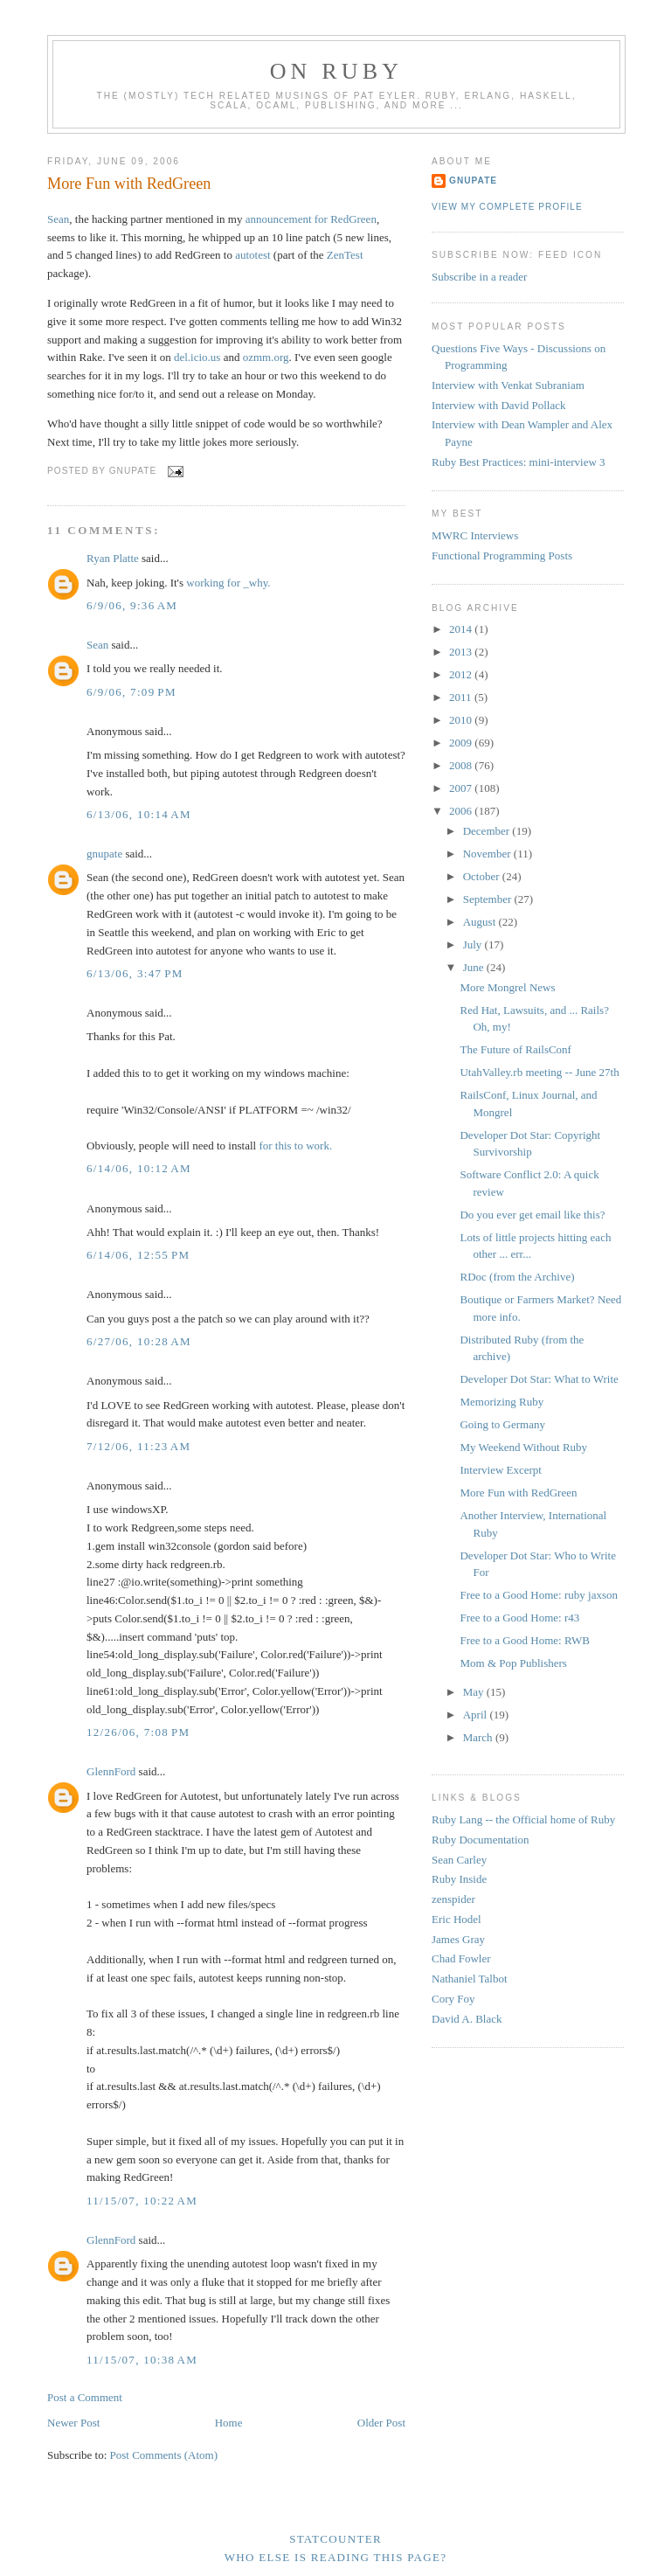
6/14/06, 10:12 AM (138, 1168)
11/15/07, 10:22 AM (141, 2200)
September (489, 899)
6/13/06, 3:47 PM (134, 973)
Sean (58, 219)
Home (229, 2422)
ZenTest (345, 254)
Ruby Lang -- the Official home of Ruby (523, 1819)
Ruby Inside (459, 1878)
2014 (461, 628)
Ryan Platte (112, 558)
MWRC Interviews (475, 535)
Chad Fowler (461, 1958)
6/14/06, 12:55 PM (138, 1254)
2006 (461, 810)
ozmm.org (266, 357)
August (481, 921)
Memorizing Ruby (501, 1401)
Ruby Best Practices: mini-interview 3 (518, 462)
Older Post (381, 2422)
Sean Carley (459, 1859)
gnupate (104, 853)
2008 (461, 765)
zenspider (453, 1899)
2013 (461, 651)
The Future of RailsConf (515, 1049)
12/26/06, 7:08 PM (138, 1732)
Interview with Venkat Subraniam (508, 385)
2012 (461, 674)
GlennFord (110, 1771)
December (488, 830)
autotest (252, 254)
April (476, 1714)
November (488, 853)
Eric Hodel (456, 1919)
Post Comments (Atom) (164, 2454)
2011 (461, 697)
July (474, 944)
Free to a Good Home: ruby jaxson (539, 1594)
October (482, 876)
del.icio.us (197, 357)
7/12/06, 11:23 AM (138, 1446)
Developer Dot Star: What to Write (539, 1378)
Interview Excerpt (500, 1469)
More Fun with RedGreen (129, 183)
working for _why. (228, 582)
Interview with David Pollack (498, 405)
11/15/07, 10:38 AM (141, 2359)
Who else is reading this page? (336, 2557)
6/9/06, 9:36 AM (131, 605)
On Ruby (337, 71)
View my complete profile (507, 207)
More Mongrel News (507, 987)
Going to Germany (502, 1424)
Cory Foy (453, 1998)
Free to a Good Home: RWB (524, 1640)
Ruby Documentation (480, 1839)
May (475, 1691)
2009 (461, 742)
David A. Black (467, 2018)
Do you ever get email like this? (532, 1214)
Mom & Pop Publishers (513, 1663)
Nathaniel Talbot (470, 1978)
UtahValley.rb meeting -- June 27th (539, 1072)
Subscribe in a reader (479, 276)
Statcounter (335, 2538)
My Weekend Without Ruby (523, 1447)
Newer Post (73, 2422)
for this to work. (295, 1145)
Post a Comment (84, 2397)
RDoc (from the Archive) (517, 1276)
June (475, 967)
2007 (461, 788)
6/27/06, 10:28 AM (138, 1341)
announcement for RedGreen (311, 219)
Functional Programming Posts (502, 555)
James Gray (458, 1939)
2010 (461, 719)
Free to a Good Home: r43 (519, 1617)
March (479, 1737)
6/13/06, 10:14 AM (138, 814)
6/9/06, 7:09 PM (131, 691)
